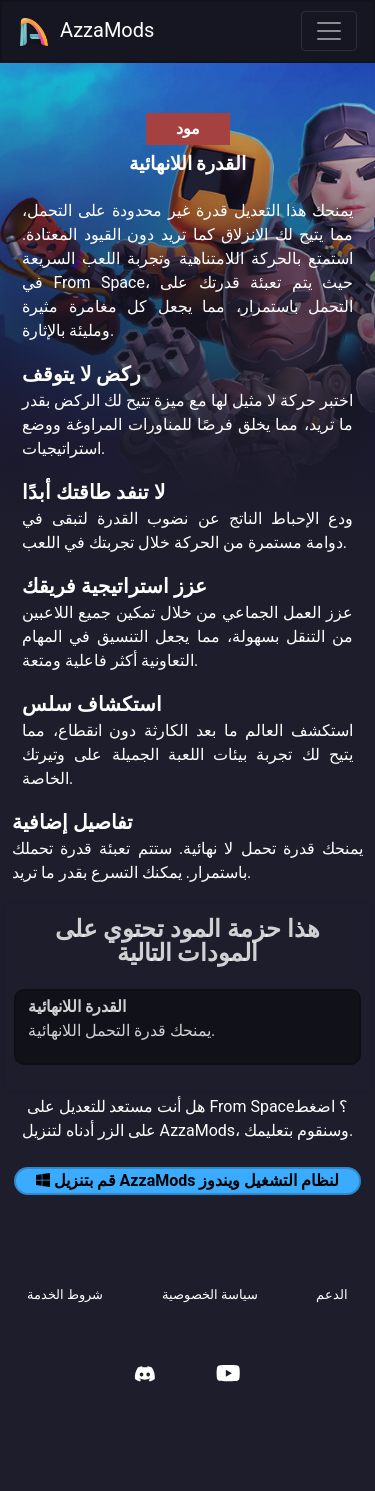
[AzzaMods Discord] (145, 1376)
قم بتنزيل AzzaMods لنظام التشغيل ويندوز (188, 1180)
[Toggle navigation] (329, 31)
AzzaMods (86, 32)
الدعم (332, 1294)
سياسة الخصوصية (210, 1294)
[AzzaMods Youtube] (228, 1375)
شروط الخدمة (65, 1294)
